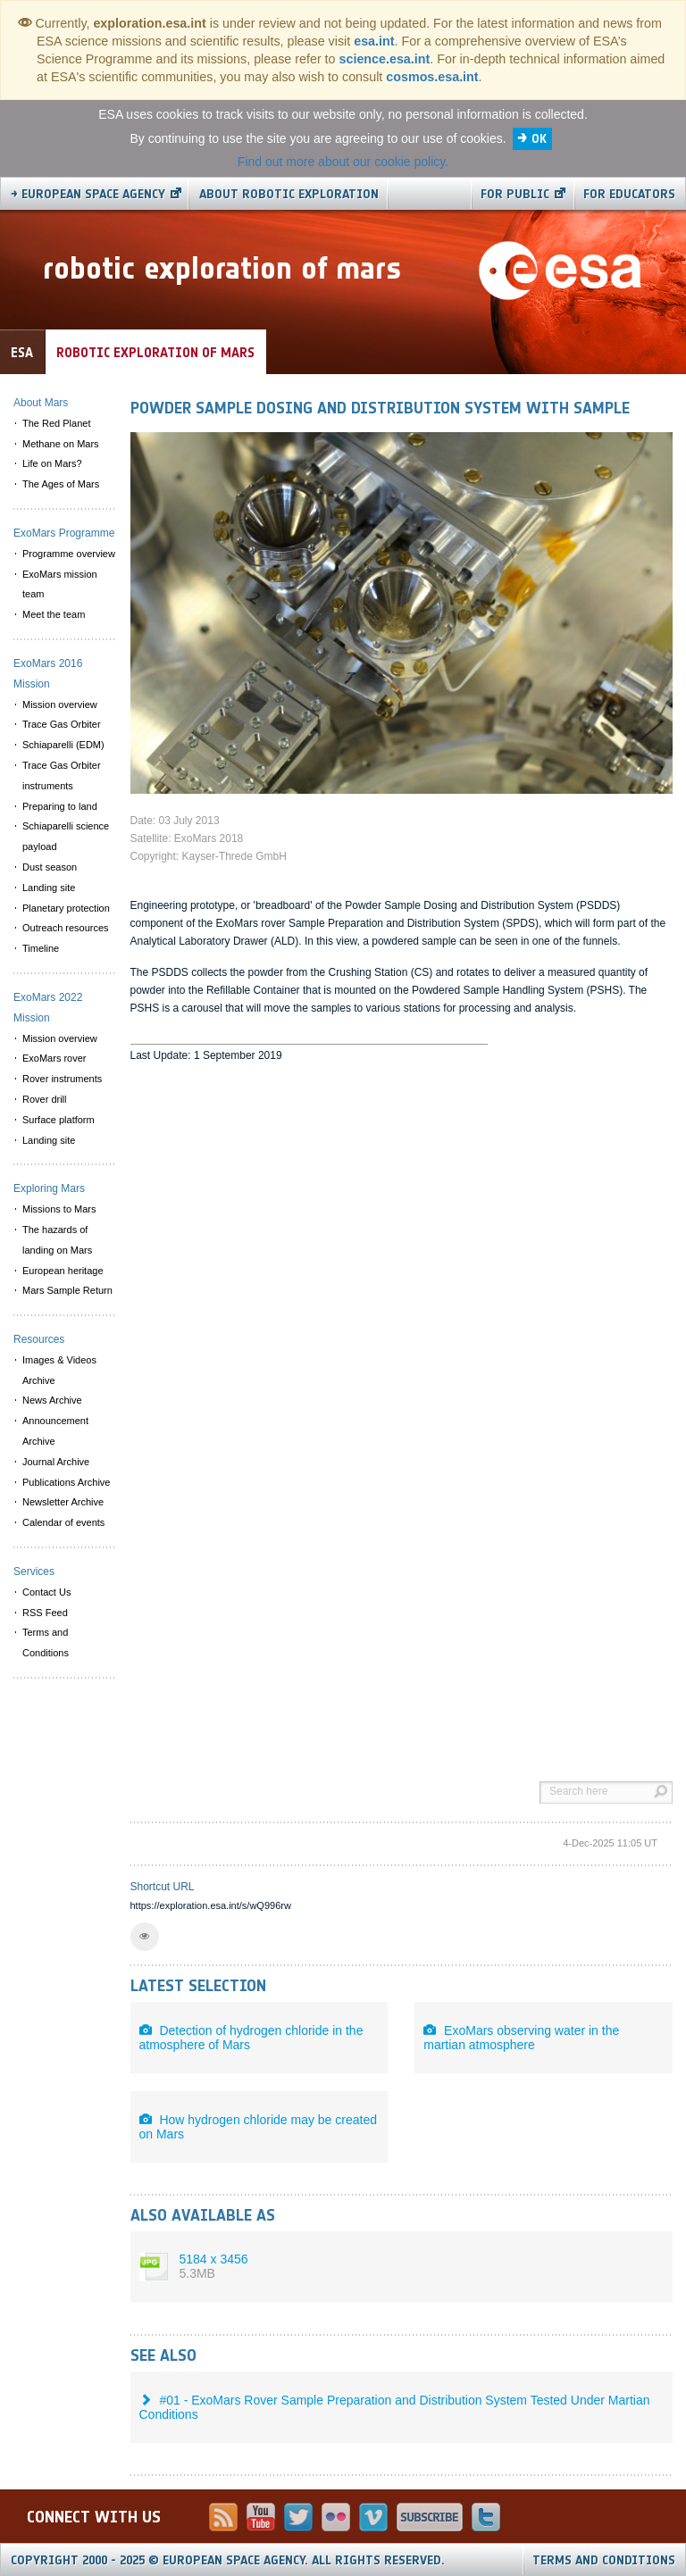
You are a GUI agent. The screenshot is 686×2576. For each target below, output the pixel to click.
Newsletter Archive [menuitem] (63, 1501)
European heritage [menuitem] (63, 1270)
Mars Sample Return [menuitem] (67, 1290)
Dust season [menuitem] (49, 867)
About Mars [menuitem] (40, 402)
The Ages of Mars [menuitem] (60, 484)
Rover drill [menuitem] (44, 1099)
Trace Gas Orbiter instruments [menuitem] (61, 775)
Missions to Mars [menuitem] (59, 1209)
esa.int (374, 41)
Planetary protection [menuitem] (66, 908)
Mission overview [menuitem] (59, 704)
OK (539, 138)
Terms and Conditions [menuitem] (45, 1642)
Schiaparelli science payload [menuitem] (65, 836)
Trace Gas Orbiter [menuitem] (61, 724)
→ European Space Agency (88, 194)
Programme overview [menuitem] (68, 553)
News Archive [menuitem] (52, 1400)
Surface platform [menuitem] (58, 1119)
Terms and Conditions (603, 2560)
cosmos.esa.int (432, 77)
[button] (144, 1936)
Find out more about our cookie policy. (343, 161)
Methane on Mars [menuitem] (60, 443)
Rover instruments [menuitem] (62, 1078)
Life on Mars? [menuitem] (52, 463)
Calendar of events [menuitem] (63, 1522)
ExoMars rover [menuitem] (54, 1058)
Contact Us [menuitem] (46, 1592)
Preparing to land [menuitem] (59, 806)
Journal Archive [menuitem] (55, 1461)
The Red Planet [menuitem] (56, 423)
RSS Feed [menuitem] (45, 1612)
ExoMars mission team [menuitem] (59, 584)
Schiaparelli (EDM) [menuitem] (63, 744)
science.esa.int (385, 59)
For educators (629, 194)
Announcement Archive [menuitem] (55, 1430)
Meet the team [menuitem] (53, 614)
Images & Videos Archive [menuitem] (59, 1370)
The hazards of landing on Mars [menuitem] (57, 1239)
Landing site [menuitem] (48, 887)
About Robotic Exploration (289, 194)
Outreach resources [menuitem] (65, 927)
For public (515, 194)
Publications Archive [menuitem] (66, 1482)
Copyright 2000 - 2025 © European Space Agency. (228, 2560)
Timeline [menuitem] (40, 948)
